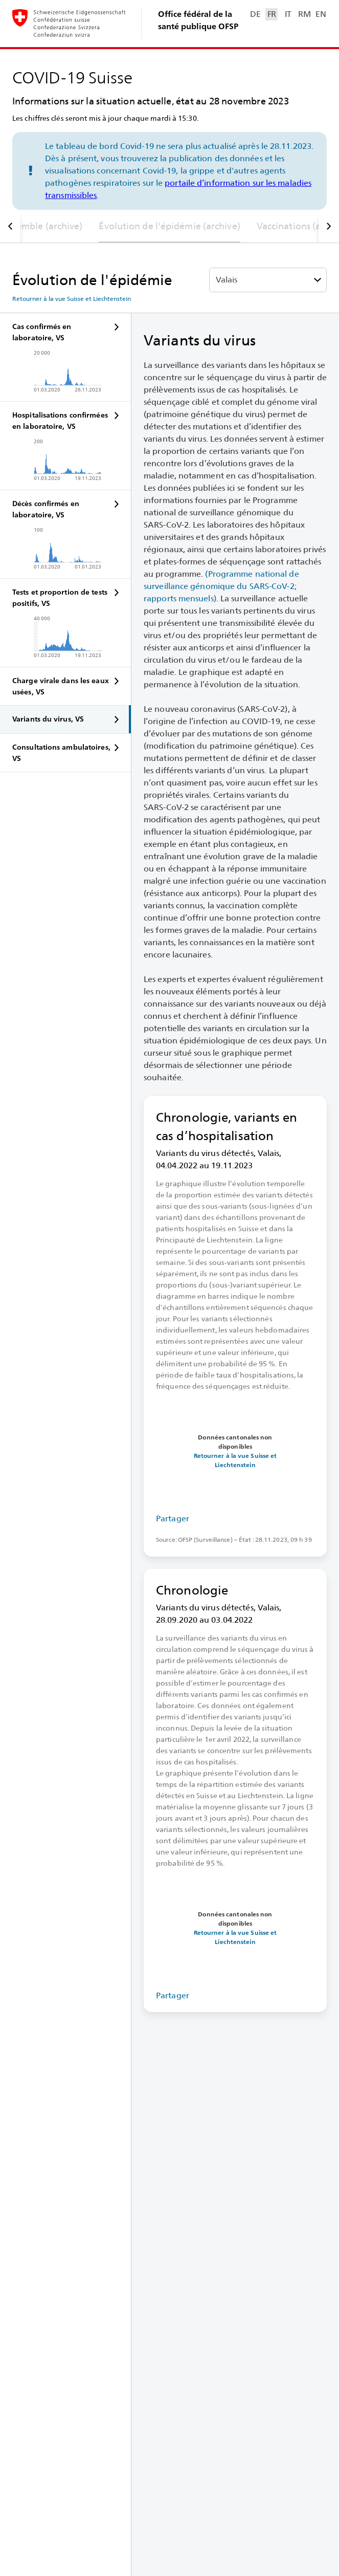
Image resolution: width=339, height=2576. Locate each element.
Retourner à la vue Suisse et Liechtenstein (71, 299)
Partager (172, 1518)
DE (255, 14)
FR (271, 14)
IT (288, 14)
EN (320, 14)
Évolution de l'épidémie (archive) (169, 226)
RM (304, 14)
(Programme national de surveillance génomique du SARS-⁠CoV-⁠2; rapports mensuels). (221, 586)
